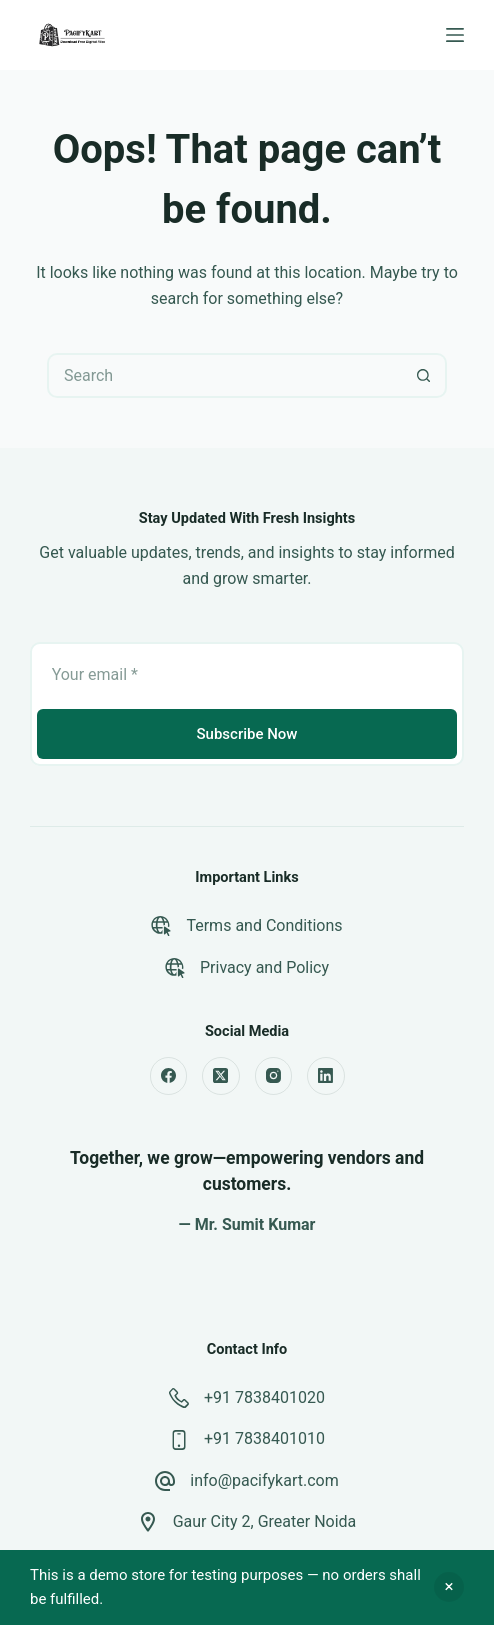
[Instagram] (274, 1076)
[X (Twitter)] (221, 1076)
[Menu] (455, 35)
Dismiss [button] (449, 1587)
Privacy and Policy (264, 967)
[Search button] (424, 375)
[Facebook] (169, 1076)
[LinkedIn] (326, 1076)
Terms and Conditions (264, 925)
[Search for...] (224, 375)
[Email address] (247, 674)
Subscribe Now (246, 734)
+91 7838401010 (264, 1438)
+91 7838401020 (264, 1397)
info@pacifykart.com (264, 1480)
